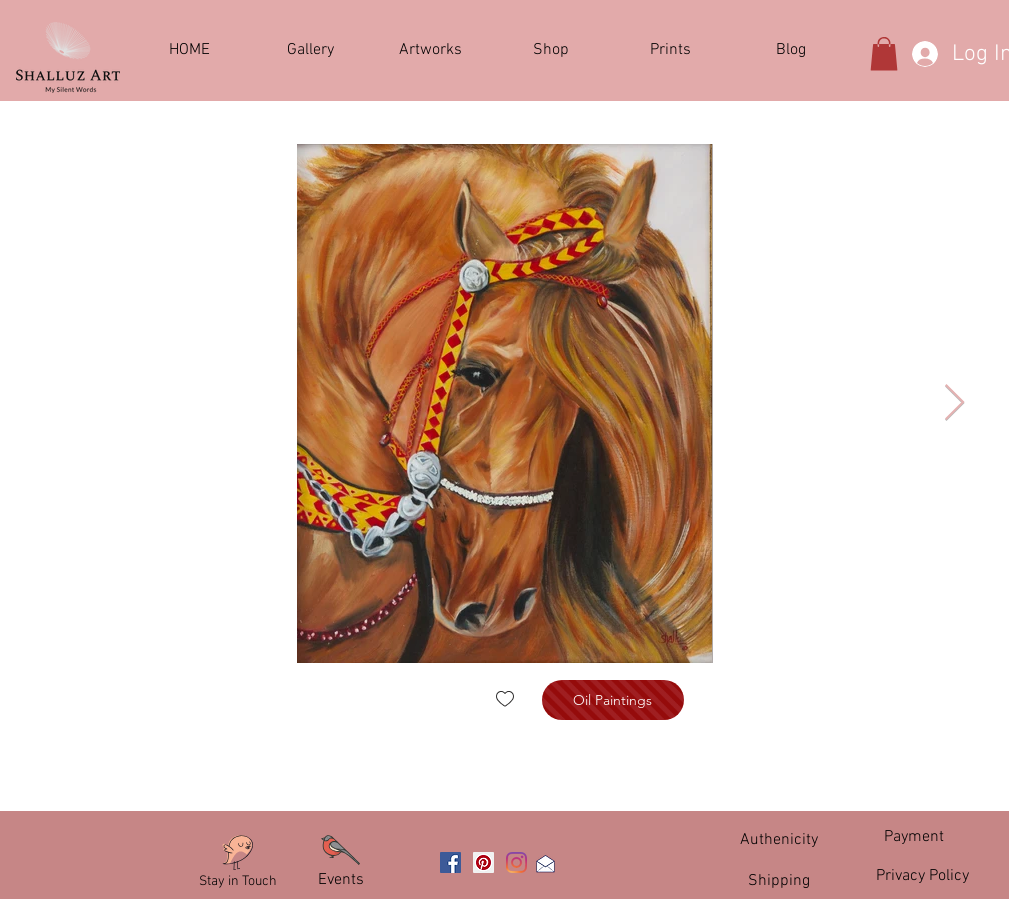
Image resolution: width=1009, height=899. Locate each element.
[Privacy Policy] (923, 876)
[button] (431, 50)
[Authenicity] (779, 839)
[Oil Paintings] (613, 700)
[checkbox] (505, 700)
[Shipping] (779, 880)
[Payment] (914, 837)
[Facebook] (450, 862)
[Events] (341, 880)
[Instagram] (516, 862)
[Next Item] (954, 403)
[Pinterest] (483, 862)
